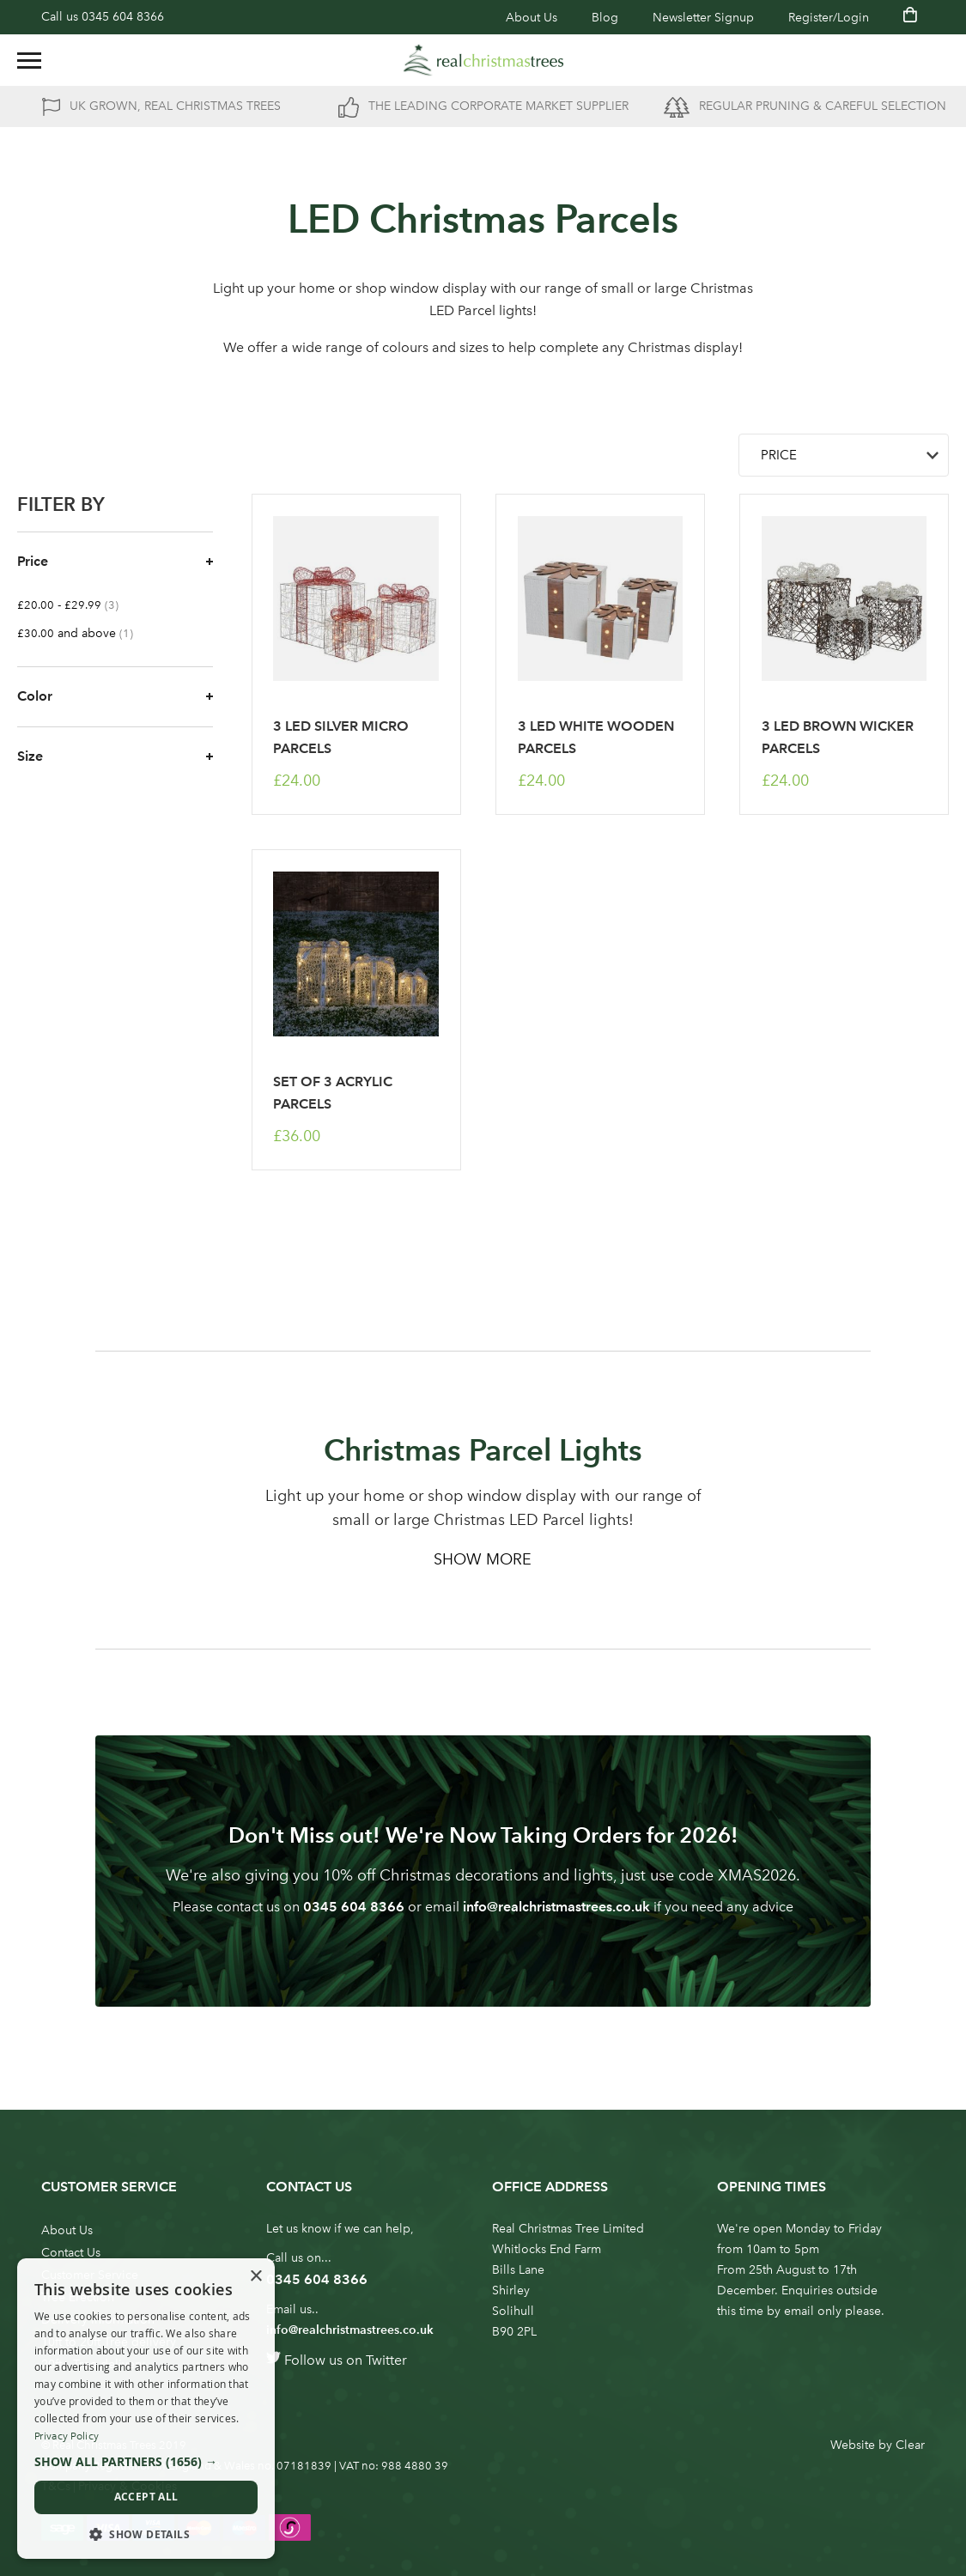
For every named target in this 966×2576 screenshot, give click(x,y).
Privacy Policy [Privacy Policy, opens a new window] (66, 2436)
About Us (531, 17)
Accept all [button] (146, 2496)
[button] (146, 2461)
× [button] (255, 2276)
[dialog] (146, 2408)
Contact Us (70, 2252)
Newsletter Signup (703, 17)
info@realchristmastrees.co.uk (556, 1907)
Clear (910, 2445)
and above (83, 633)
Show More (483, 1559)
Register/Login (828, 17)
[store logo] (483, 60)
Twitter (386, 2360)
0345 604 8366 (123, 16)
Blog (605, 17)
